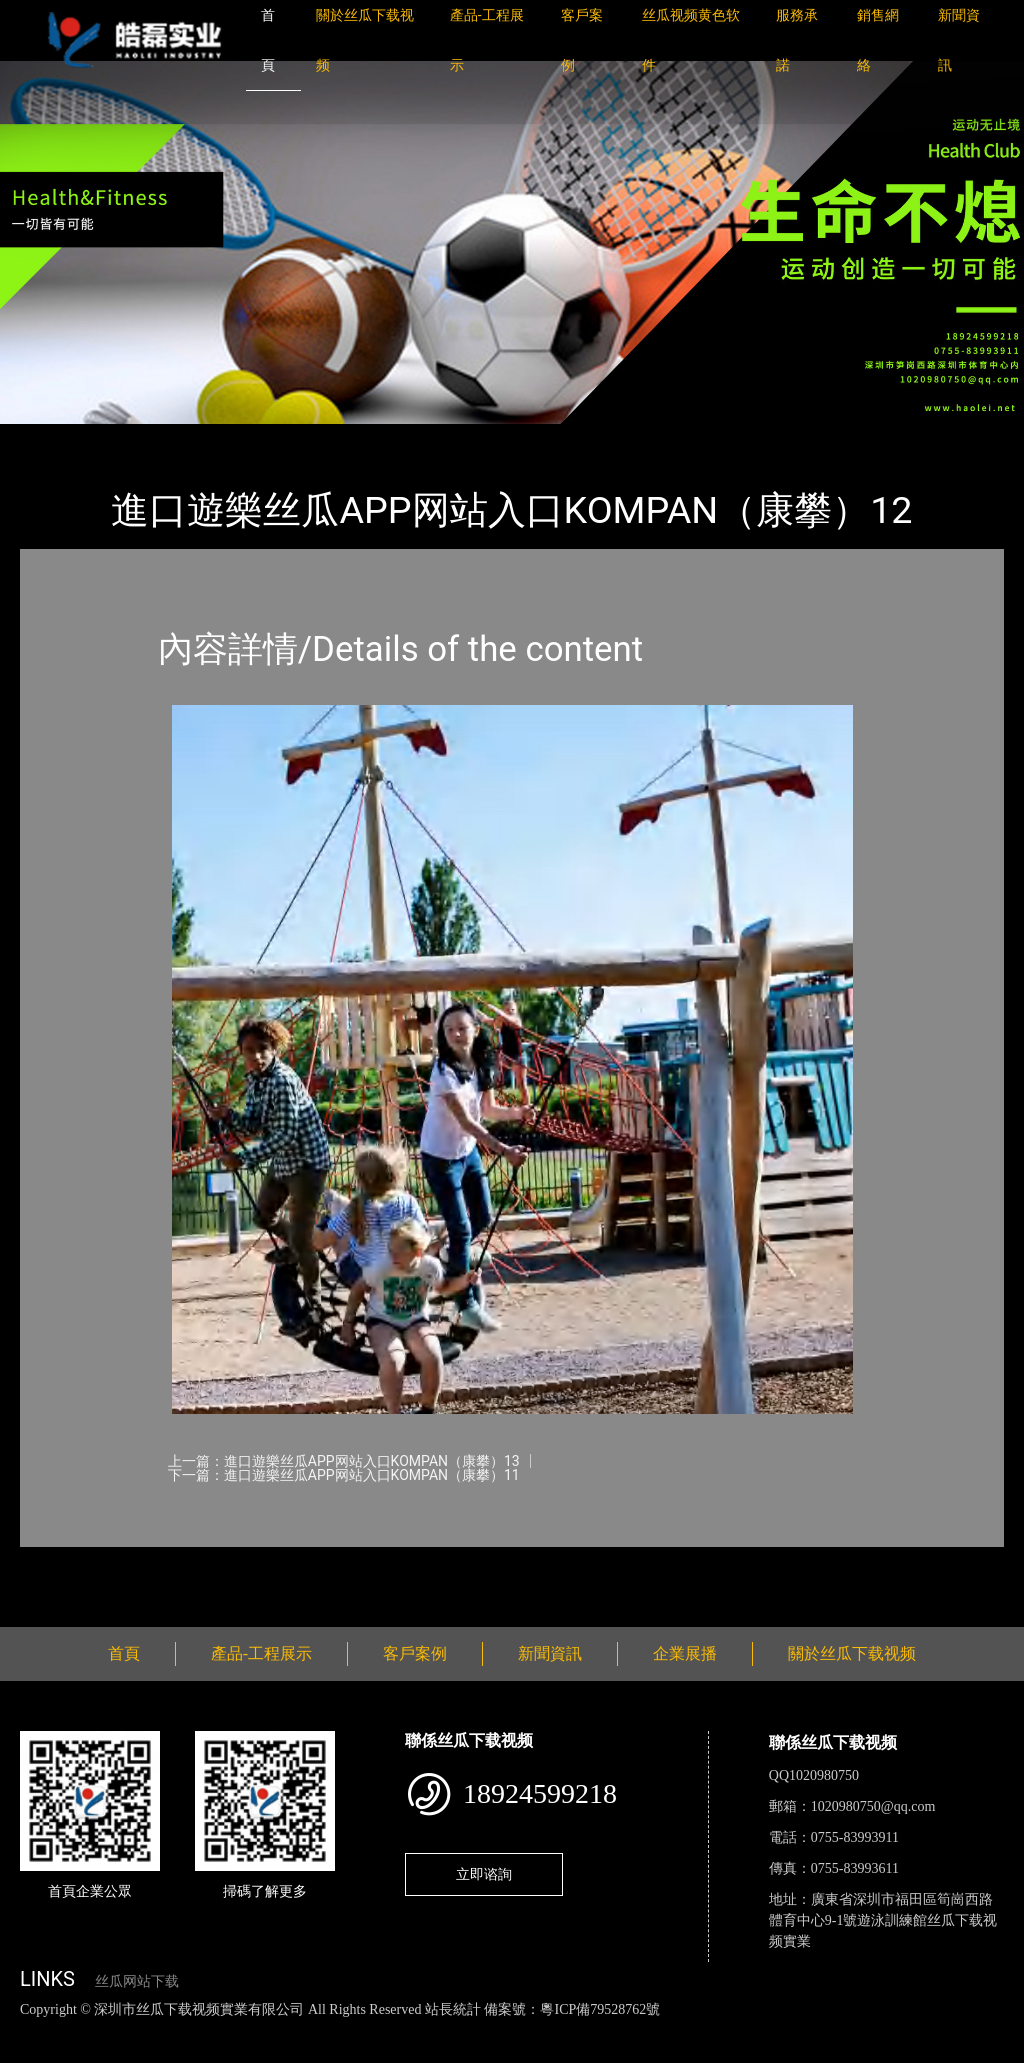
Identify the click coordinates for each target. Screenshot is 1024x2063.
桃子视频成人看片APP (123, 2051)
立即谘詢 (484, 1874)
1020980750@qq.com (873, 1806)
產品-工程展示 (140, 437)
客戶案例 (415, 1653)
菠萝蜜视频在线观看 (715, 2030)
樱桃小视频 (917, 2030)
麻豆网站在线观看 (461, 2030)
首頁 (55, 437)
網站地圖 (30, 2030)
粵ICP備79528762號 (600, 2009)
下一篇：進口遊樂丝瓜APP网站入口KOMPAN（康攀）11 (344, 1475)
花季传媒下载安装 (584, 2030)
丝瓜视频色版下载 (120, 2030)
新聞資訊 (550, 1653)
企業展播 (685, 1653)
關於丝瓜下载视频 (852, 1653)
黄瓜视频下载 (352, 2030)
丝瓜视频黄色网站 (244, 2030)
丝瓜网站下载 (137, 1981)
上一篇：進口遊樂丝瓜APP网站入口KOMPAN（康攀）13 (344, 1461)
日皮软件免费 (832, 2030)
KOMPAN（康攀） (270, 437)
